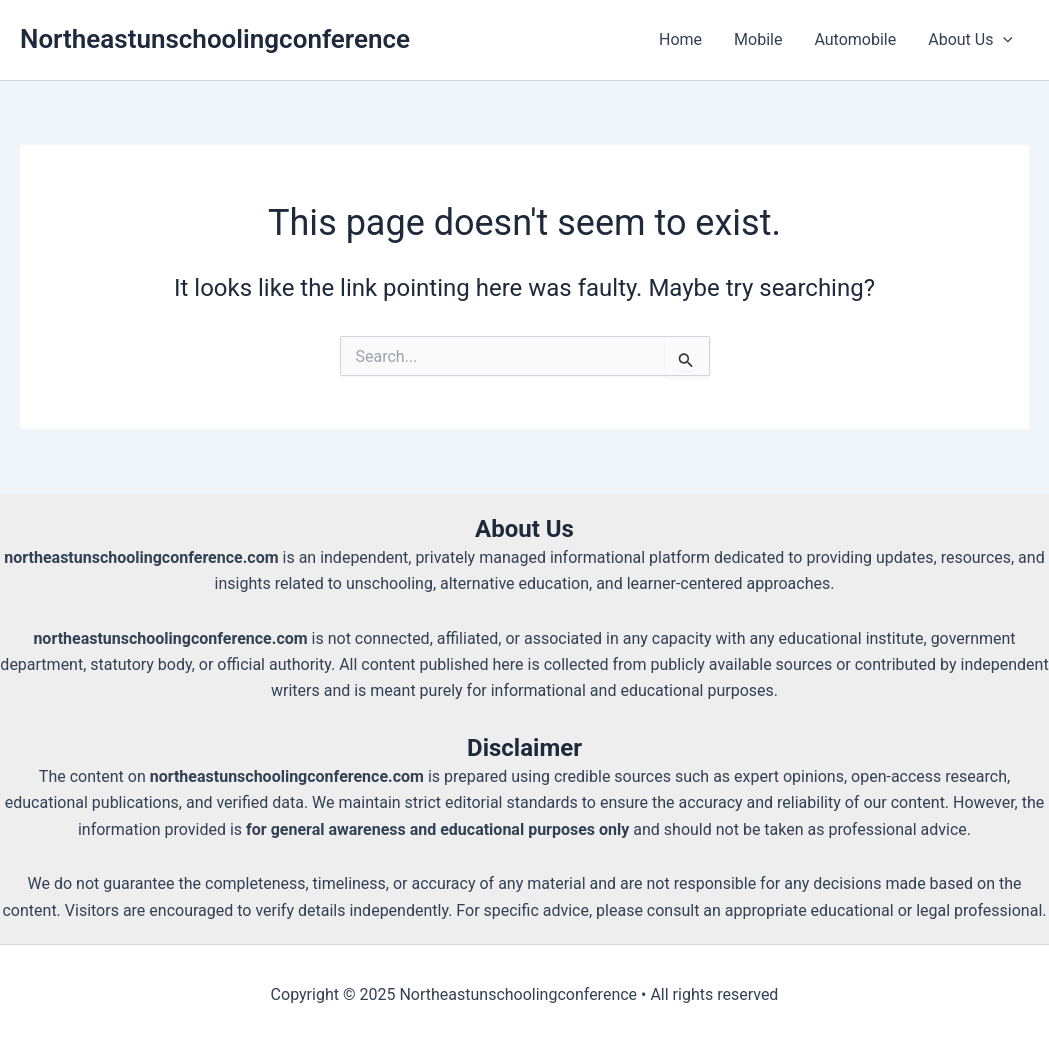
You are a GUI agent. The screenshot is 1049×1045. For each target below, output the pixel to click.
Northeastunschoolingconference (215, 39)
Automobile (855, 39)
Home (680, 39)
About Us (970, 40)
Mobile (758, 39)
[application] (1003, 40)
